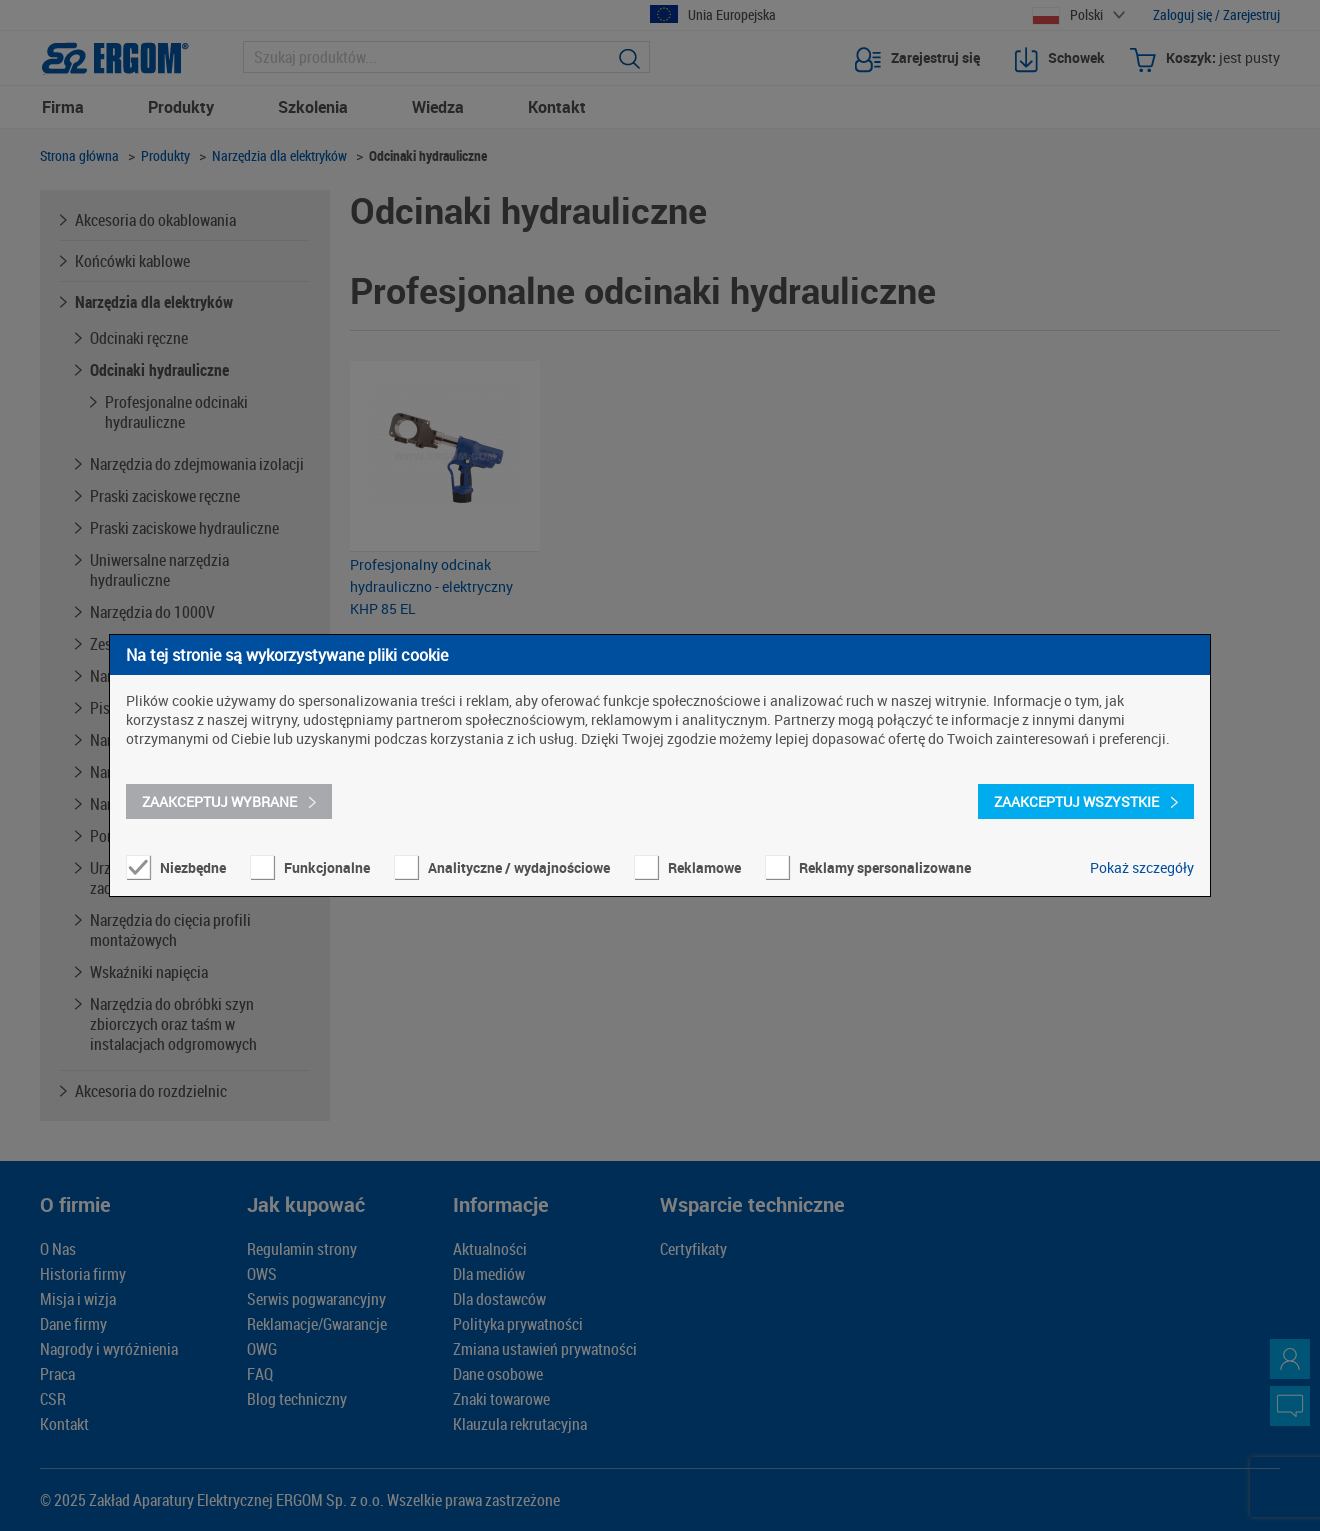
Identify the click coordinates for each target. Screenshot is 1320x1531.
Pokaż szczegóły (1142, 867)
